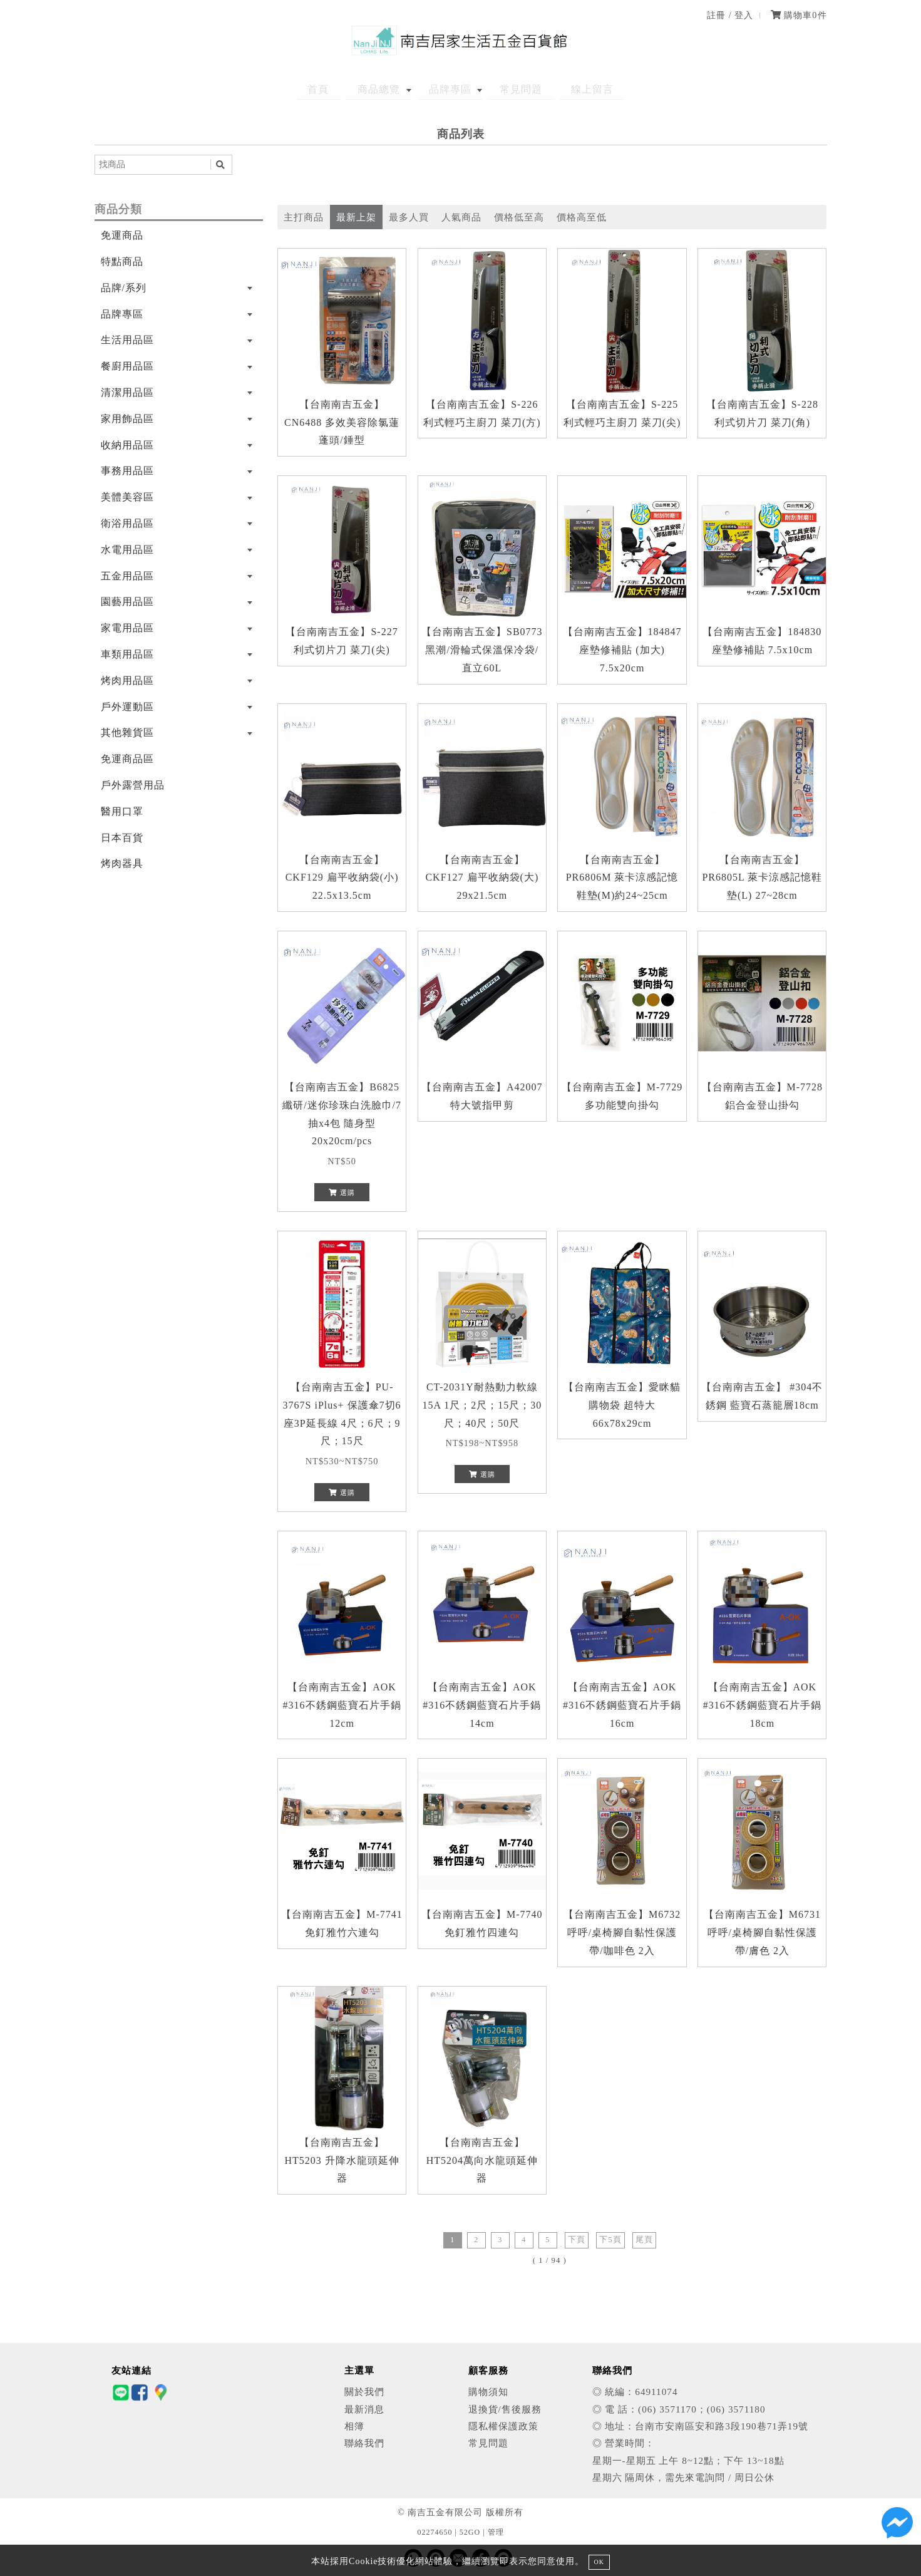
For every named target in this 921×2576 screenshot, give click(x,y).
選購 (342, 1192)
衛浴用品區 (127, 523)
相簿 (354, 2426)
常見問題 (511, 89)
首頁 (338, 89)
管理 (496, 2532)
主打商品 (304, 217)
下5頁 (610, 2239)
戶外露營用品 (133, 785)
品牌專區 (450, 89)
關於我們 (364, 2391)
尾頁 (644, 2239)
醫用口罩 (122, 811)
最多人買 (409, 217)
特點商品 (122, 261)
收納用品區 (127, 445)
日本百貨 (122, 837)
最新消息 (364, 2409)
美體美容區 (127, 497)
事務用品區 (127, 470)
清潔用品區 (127, 392)
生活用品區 (127, 339)
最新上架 (356, 217)
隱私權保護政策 (503, 2426)
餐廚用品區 (127, 366)
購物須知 (488, 2391)
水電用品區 (127, 549)
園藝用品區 (127, 601)
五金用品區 (127, 576)
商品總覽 (389, 89)
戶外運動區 (127, 706)
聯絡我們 (364, 2443)
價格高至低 (582, 217)
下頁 (576, 2239)
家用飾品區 (127, 418)
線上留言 (573, 89)
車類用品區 (127, 654)
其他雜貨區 (127, 732)
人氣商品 (461, 217)
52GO (470, 2532)
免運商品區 (127, 758)
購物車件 (799, 15)
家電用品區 (127, 628)
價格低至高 (519, 217)
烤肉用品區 (127, 680)
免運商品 (122, 235)
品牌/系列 (124, 287)
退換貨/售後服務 (505, 2409)
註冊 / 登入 (730, 15)
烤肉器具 (122, 863)
